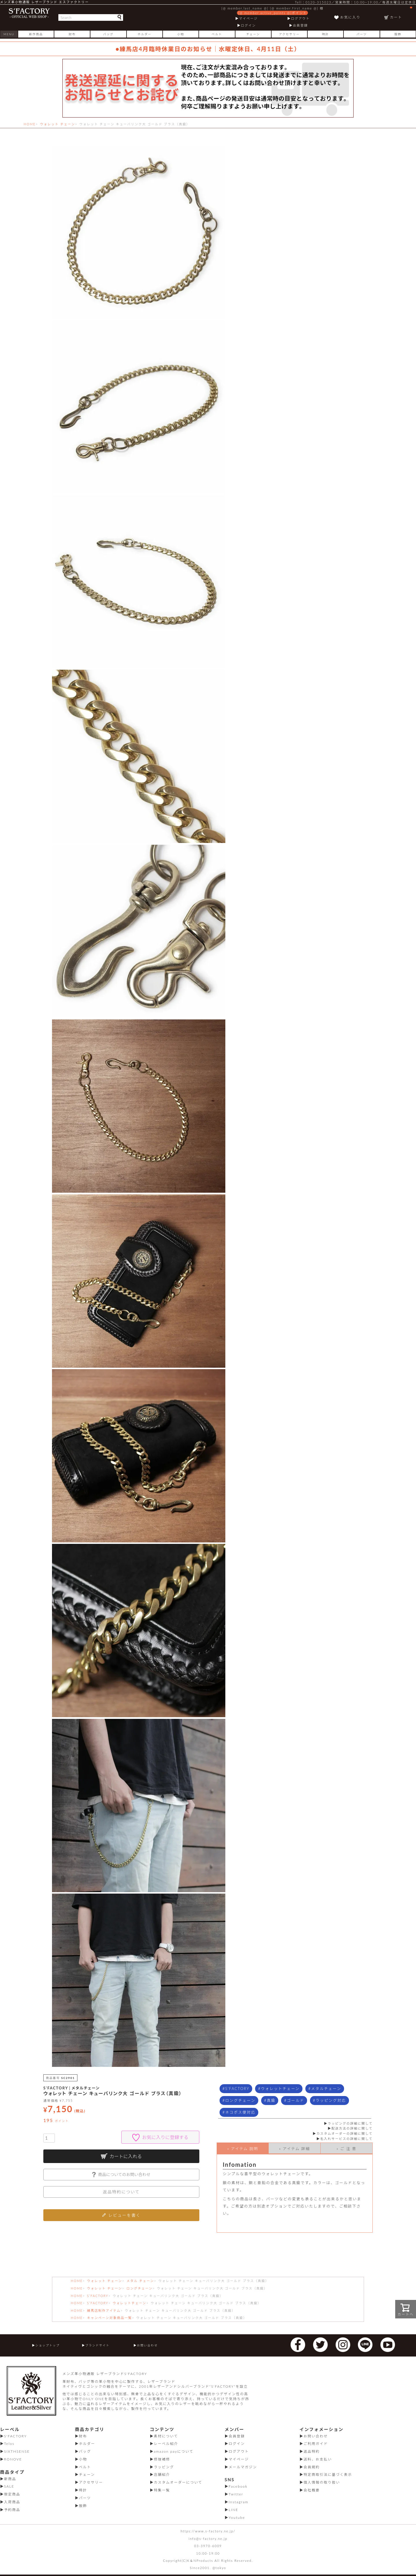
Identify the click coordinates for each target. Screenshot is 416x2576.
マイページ (248, 18)
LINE (233, 2510)
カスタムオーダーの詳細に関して (344, 2133)
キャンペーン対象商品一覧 (109, 2318)
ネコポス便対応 (240, 2112)
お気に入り (350, 17)
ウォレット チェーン (57, 124)
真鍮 (271, 2100)
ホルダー (144, 34)
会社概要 (312, 2490)
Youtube (237, 2517)
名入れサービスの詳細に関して (346, 2139)
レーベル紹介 (166, 2443)
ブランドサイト (97, 2345)
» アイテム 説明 (242, 2148)
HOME (30, 124)
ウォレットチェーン (280, 2088)
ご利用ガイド (316, 2443)
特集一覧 (162, 2490)
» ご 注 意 (346, 2148)
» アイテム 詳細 (294, 2148)
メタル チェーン (140, 2281)
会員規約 (312, 2467)
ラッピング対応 (331, 2100)
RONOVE (13, 2459)
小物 (180, 34)
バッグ (108, 34)
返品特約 (312, 2451)
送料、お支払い (318, 2459)
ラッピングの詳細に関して (350, 2123)
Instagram (238, 2502)
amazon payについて (173, 2451)
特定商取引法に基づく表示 (328, 2474)
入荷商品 (12, 2502)
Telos (9, 2443)
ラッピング (164, 2467)
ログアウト (300, 18)
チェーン (253, 34)
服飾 (397, 34)
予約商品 (12, 2510)
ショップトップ (47, 2345)
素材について (166, 2436)
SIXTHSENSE (17, 2451)
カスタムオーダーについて (178, 2482)
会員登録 (300, 25)
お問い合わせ (147, 2345)
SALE (9, 2486)
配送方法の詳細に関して (352, 2128)
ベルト (217, 34)
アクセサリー (289, 34)
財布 (72, 34)
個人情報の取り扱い (322, 2482)
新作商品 (36, 34)
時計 (325, 34)
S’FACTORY (97, 2296)
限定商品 (12, 2494)
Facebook (238, 2486)
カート (401, 13)
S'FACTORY (237, 2088)
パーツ (361, 34)
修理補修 (162, 2459)
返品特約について (121, 2192)
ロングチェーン (240, 2100)
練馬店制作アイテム (103, 2310)
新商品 (10, 2479)
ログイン (248, 25)
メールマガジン (243, 2467)
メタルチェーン (326, 2088)
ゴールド (295, 2100)
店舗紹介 (162, 2474)
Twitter (236, 2494)
